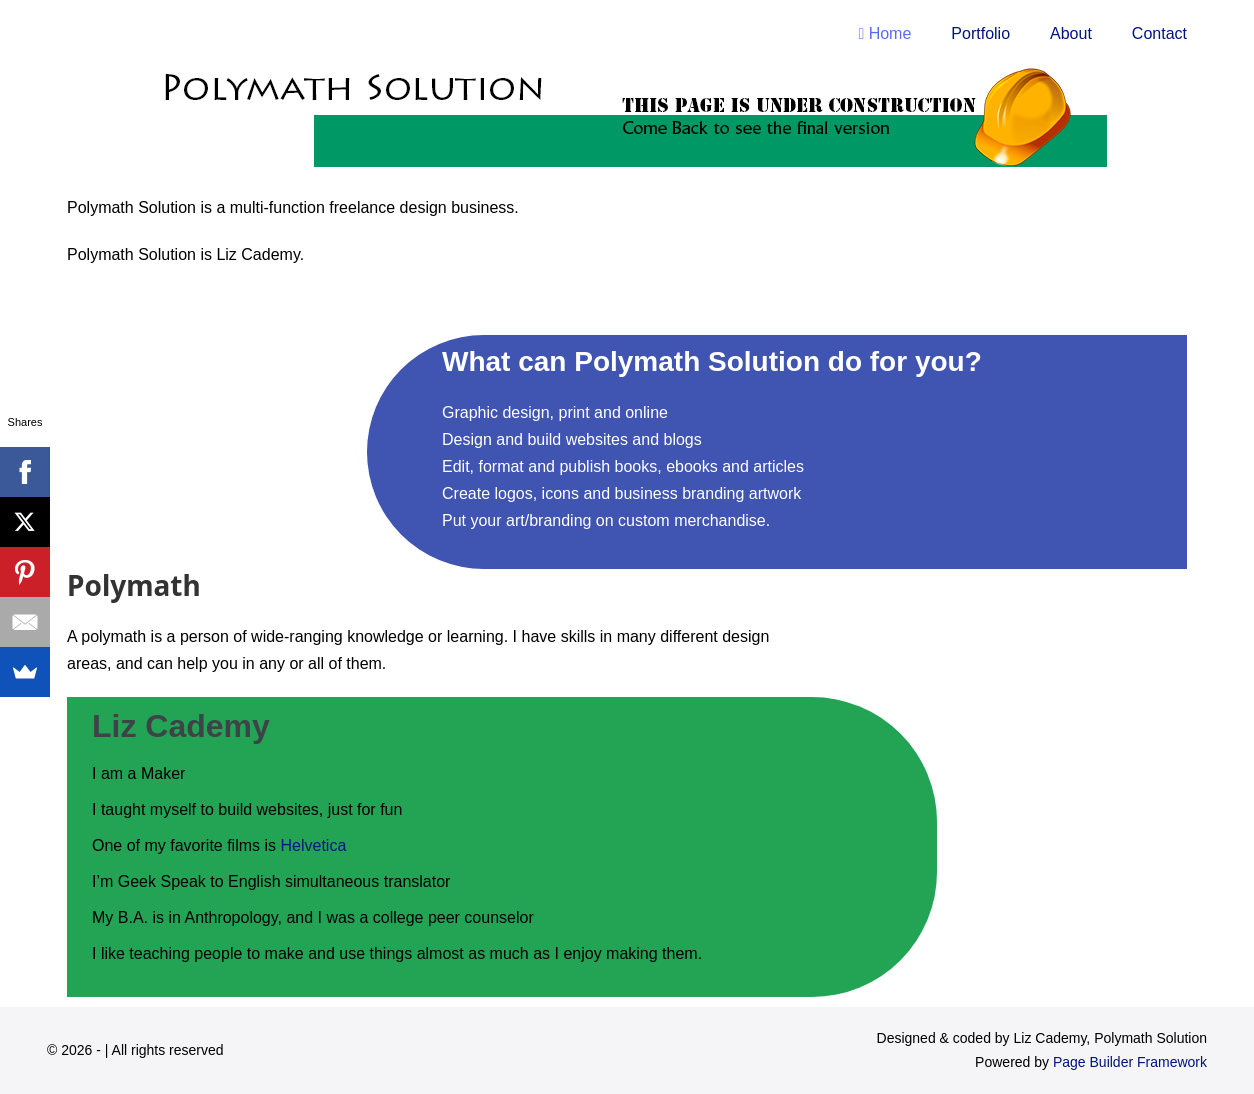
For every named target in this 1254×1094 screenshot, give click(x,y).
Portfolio (980, 33)
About (1071, 33)
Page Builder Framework (1130, 1062)
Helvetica (314, 845)
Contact (1159, 33)
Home (884, 33)
